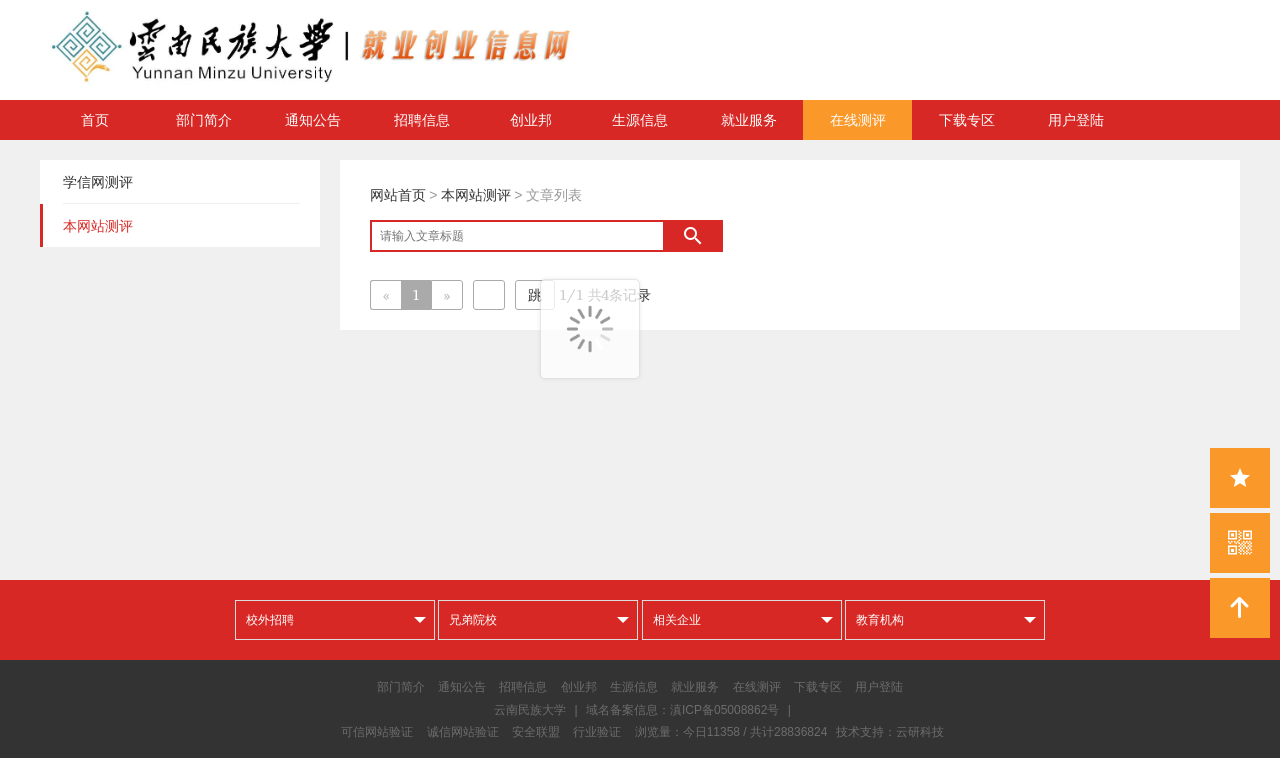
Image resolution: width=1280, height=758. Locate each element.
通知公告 (313, 120)
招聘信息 (422, 120)
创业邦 (531, 120)
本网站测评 (476, 195)
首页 (95, 120)
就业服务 (749, 120)
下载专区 (967, 120)
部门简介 (204, 120)
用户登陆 (1076, 120)
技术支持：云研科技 (890, 732)
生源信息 (640, 120)
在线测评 (858, 120)
